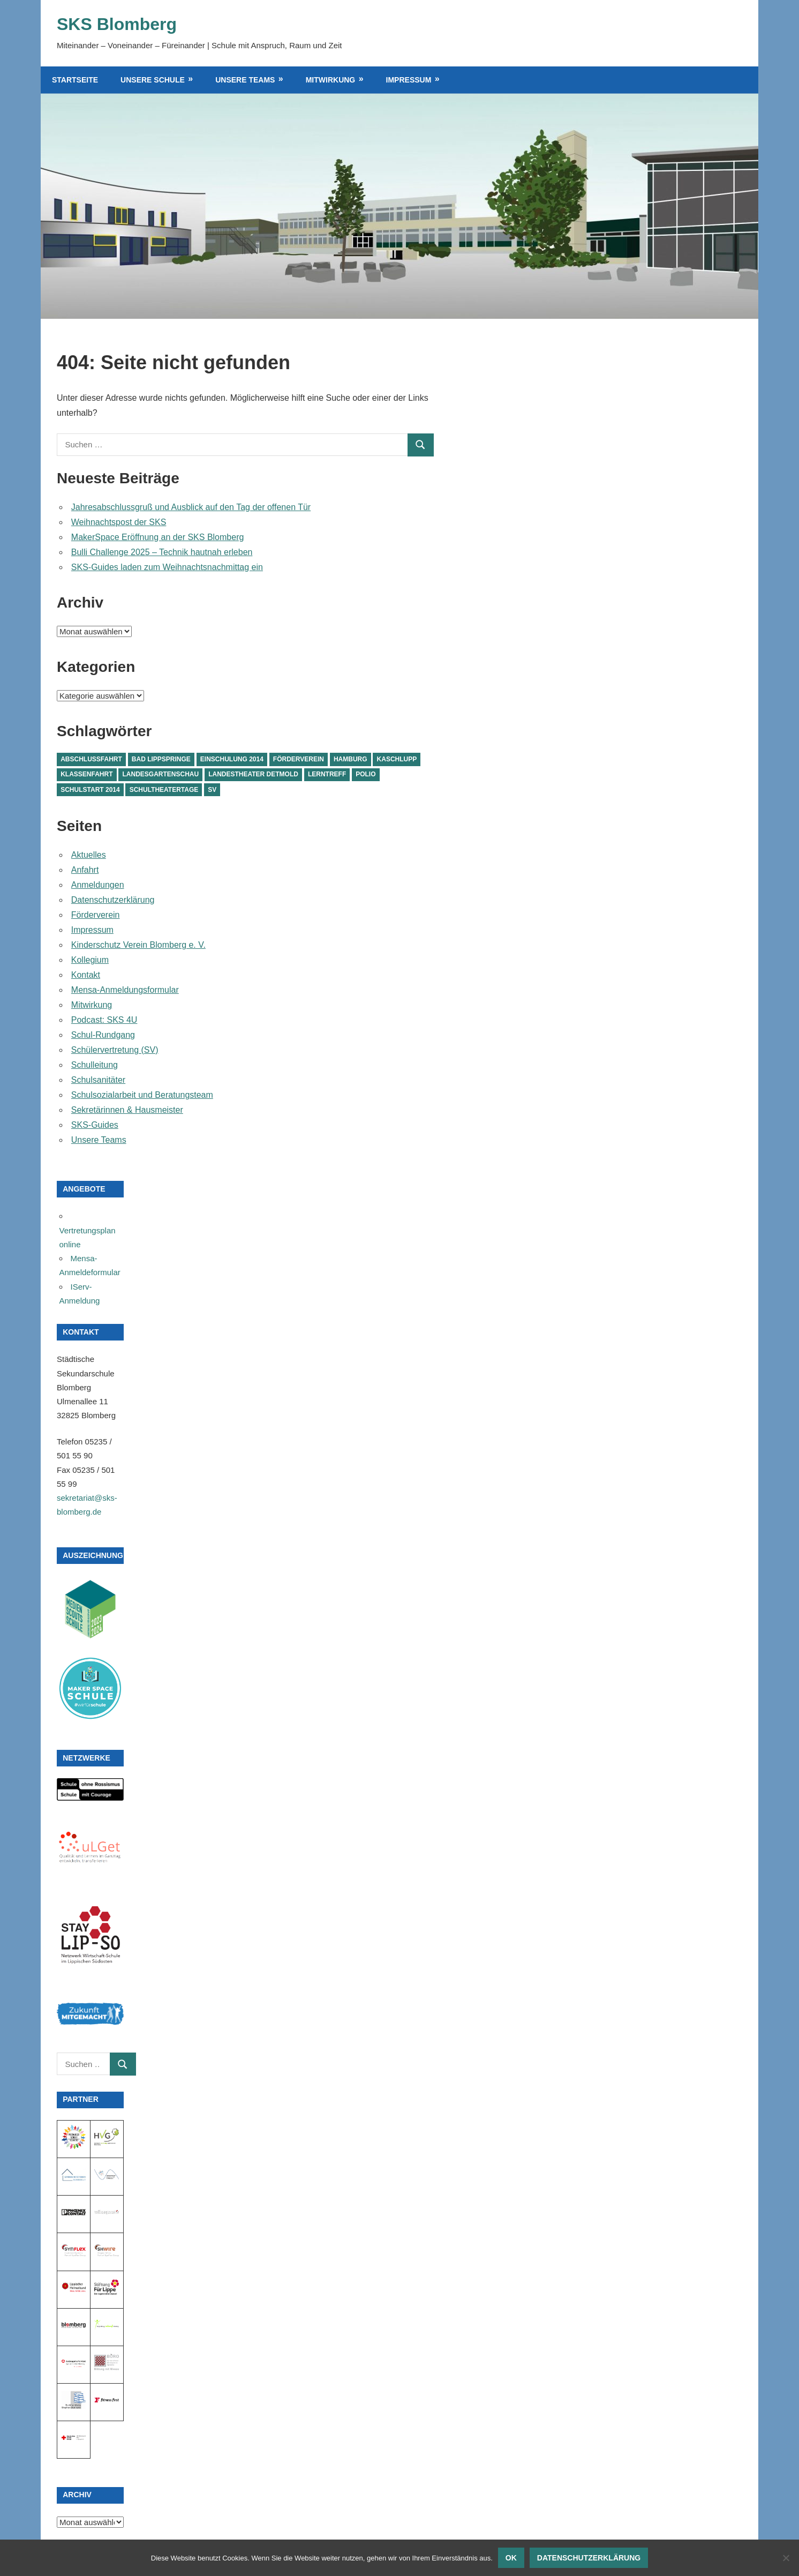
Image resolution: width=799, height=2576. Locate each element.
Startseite (75, 80)
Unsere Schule (152, 80)
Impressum (409, 80)
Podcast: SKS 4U (104, 1019)
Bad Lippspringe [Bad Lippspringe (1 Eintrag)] (161, 759)
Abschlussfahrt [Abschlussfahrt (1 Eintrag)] (91, 759)
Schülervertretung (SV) (115, 1049)
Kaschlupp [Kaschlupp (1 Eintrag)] (397, 759)
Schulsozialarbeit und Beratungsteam (142, 1094)
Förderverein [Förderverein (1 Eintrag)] (298, 759)
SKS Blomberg (117, 24)
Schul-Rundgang (103, 1034)
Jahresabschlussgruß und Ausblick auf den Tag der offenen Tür (191, 507)
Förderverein (95, 914)
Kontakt (85, 974)
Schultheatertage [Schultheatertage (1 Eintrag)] (164, 789)
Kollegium (90, 959)
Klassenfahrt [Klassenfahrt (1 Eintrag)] (86, 774)
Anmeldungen (97, 884)
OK (511, 2557)
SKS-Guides (94, 1124)
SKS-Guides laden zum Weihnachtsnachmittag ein (167, 567)
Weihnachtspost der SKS (119, 522)
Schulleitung (94, 1064)
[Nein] (785, 2557)
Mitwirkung (331, 80)
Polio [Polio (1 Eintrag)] (365, 774)
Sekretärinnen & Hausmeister (127, 1109)
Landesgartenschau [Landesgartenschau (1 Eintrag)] (161, 774)
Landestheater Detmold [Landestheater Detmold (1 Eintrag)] (253, 774)
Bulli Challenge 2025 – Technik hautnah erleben (162, 552)
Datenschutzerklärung (113, 899)
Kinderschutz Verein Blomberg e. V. (138, 944)
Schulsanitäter (98, 1079)
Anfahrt (85, 869)
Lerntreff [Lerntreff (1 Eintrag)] (327, 774)
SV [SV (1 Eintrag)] (212, 789)
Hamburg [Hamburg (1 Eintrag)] (350, 759)
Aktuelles (88, 854)
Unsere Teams (245, 80)
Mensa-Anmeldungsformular (125, 989)
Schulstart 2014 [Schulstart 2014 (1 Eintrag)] (90, 789)
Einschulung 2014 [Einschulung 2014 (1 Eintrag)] (231, 759)
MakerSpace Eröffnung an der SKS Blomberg (157, 537)
